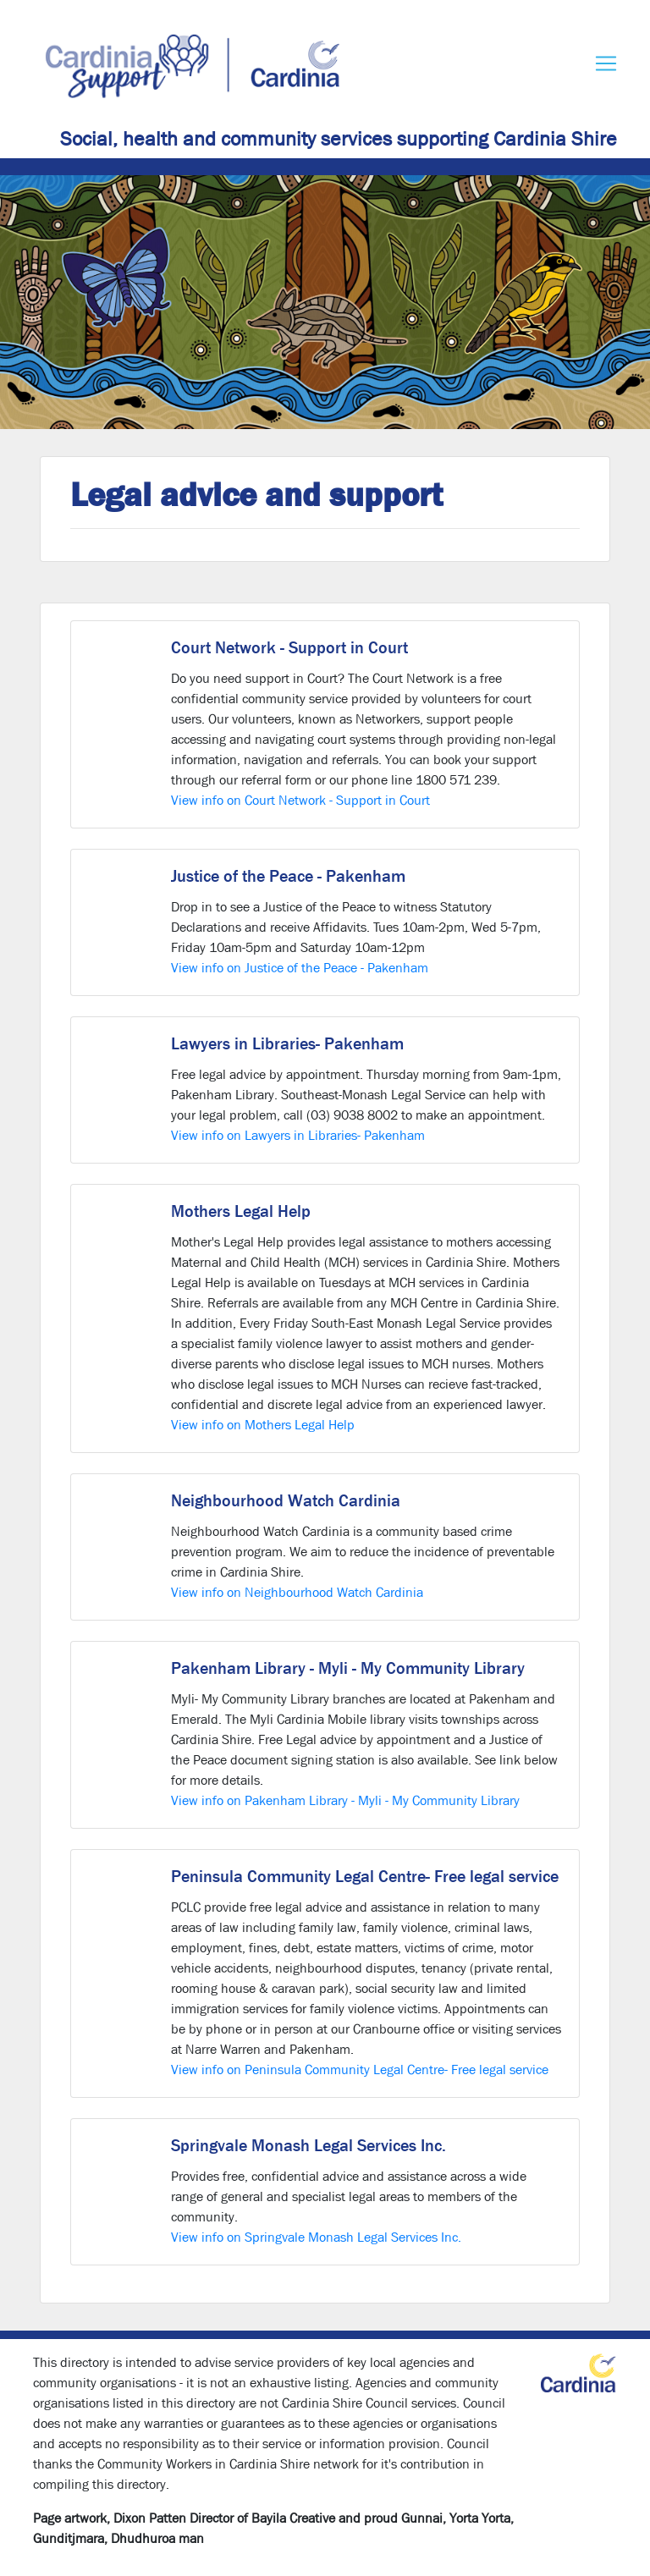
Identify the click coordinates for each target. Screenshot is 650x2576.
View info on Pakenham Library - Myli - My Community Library (345, 1800)
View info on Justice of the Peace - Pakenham (299, 968)
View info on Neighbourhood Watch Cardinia (297, 1592)
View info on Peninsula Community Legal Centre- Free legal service (359, 2069)
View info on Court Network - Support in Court (300, 800)
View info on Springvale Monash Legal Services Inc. (316, 2237)
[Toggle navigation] (606, 63)
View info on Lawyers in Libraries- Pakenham (298, 1135)
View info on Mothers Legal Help (263, 1425)
